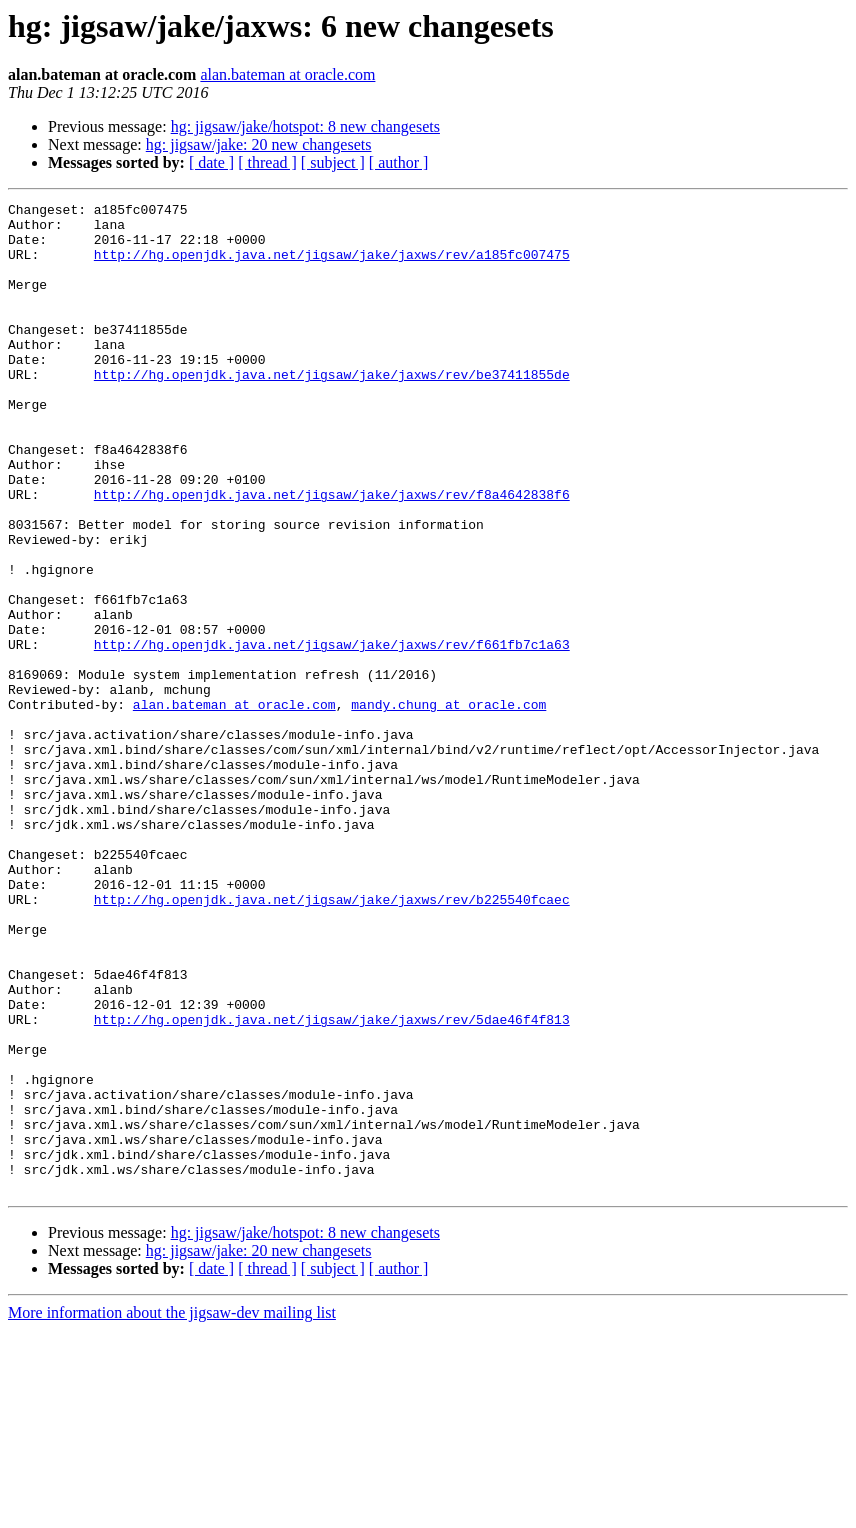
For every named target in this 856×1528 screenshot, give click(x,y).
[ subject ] (333, 162)
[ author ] (399, 162)
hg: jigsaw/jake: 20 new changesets (259, 144)
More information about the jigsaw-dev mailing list (172, 1510)
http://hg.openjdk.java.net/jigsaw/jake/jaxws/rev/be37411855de (332, 410)
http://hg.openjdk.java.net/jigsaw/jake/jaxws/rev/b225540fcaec (332, 1040)
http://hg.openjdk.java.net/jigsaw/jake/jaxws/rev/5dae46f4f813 (332, 1184)
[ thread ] (267, 162)
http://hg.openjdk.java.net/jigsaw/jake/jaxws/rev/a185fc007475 (332, 266)
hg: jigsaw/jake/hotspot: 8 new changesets (305, 126)
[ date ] (211, 162)
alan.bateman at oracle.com (287, 74)
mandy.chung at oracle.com (448, 806)
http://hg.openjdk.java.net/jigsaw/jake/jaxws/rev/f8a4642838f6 (332, 554)
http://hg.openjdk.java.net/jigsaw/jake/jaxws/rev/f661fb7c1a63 (332, 734)
